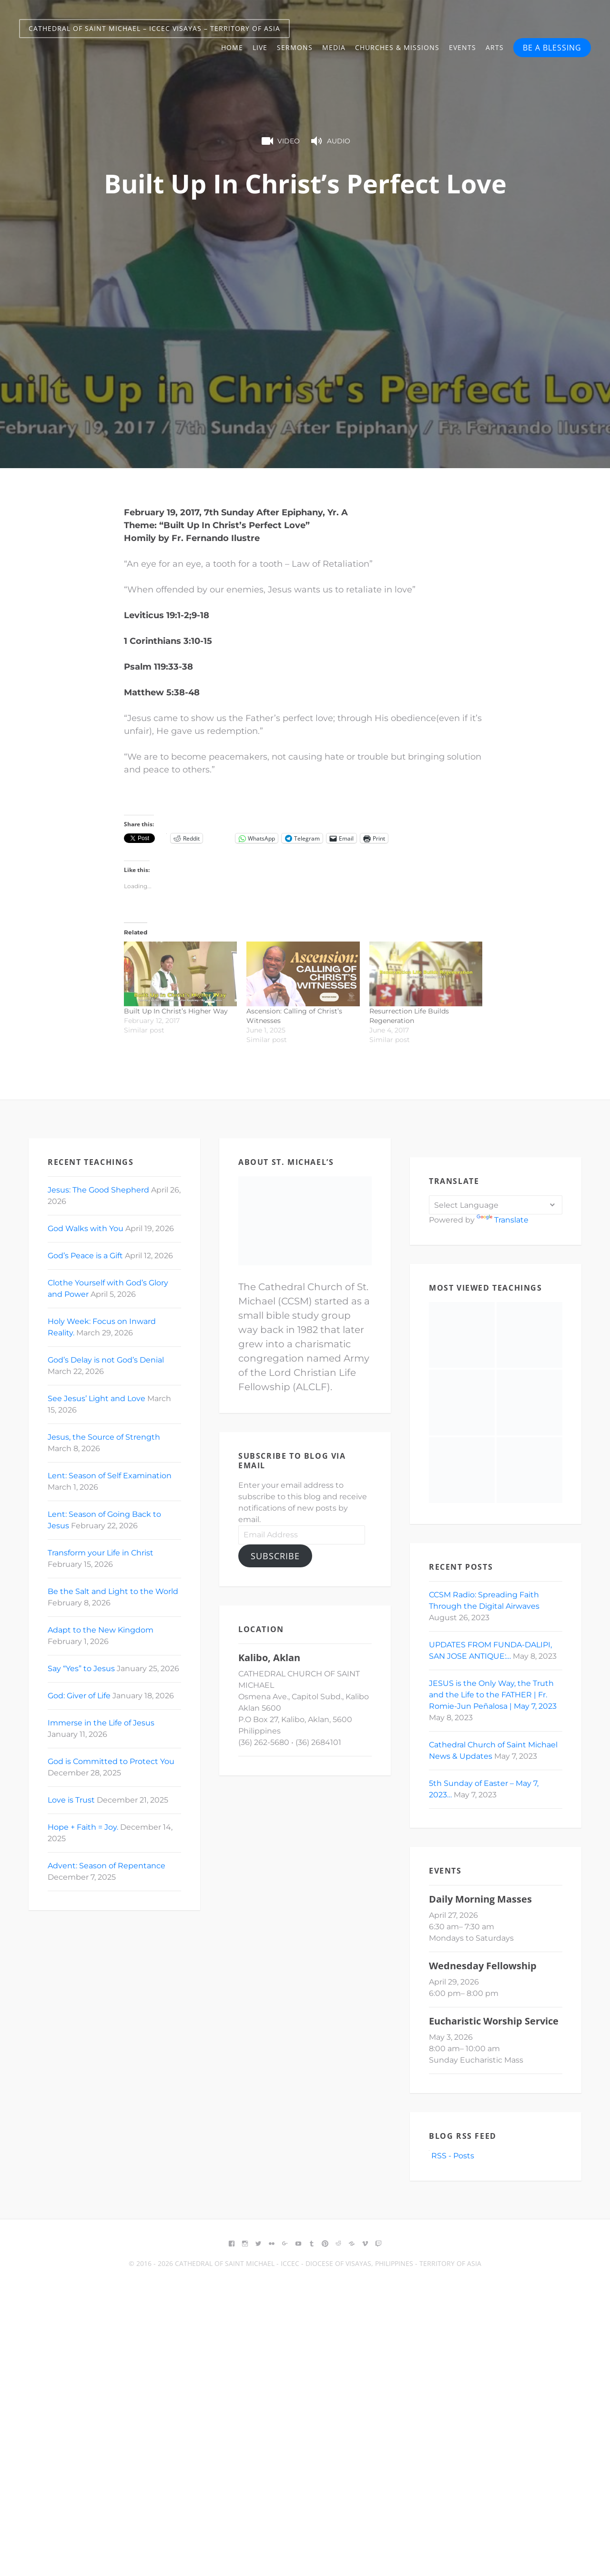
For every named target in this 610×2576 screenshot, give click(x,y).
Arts (495, 47)
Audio (329, 141)
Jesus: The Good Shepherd (98, 1189)
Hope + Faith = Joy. (83, 1827)
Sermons (295, 47)
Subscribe (275, 1556)
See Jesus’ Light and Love (96, 1398)
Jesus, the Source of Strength (104, 1437)
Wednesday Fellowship (483, 1965)
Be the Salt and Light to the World (113, 1591)
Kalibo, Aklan (269, 1657)
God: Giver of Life (79, 1695)
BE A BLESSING (552, 47)
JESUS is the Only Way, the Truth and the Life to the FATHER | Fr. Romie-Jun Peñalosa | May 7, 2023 (493, 1695)
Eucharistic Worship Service (494, 2021)
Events (462, 47)
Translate (503, 1219)
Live (260, 47)
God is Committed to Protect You (111, 1761)
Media (334, 47)
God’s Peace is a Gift (85, 1255)
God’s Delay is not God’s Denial (106, 1359)
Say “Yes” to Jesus (81, 1668)
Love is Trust (71, 1799)
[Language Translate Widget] (495, 1204)
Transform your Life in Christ (100, 1552)
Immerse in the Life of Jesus (101, 1722)
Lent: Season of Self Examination (110, 1475)
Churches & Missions (397, 47)
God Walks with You (85, 1228)
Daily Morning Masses (480, 1899)
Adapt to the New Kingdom (100, 1629)
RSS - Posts (451, 2155)
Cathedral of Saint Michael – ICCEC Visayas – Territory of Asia (154, 28)
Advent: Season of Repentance (106, 1865)
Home (232, 47)
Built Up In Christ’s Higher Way (176, 1011)
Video (280, 141)
